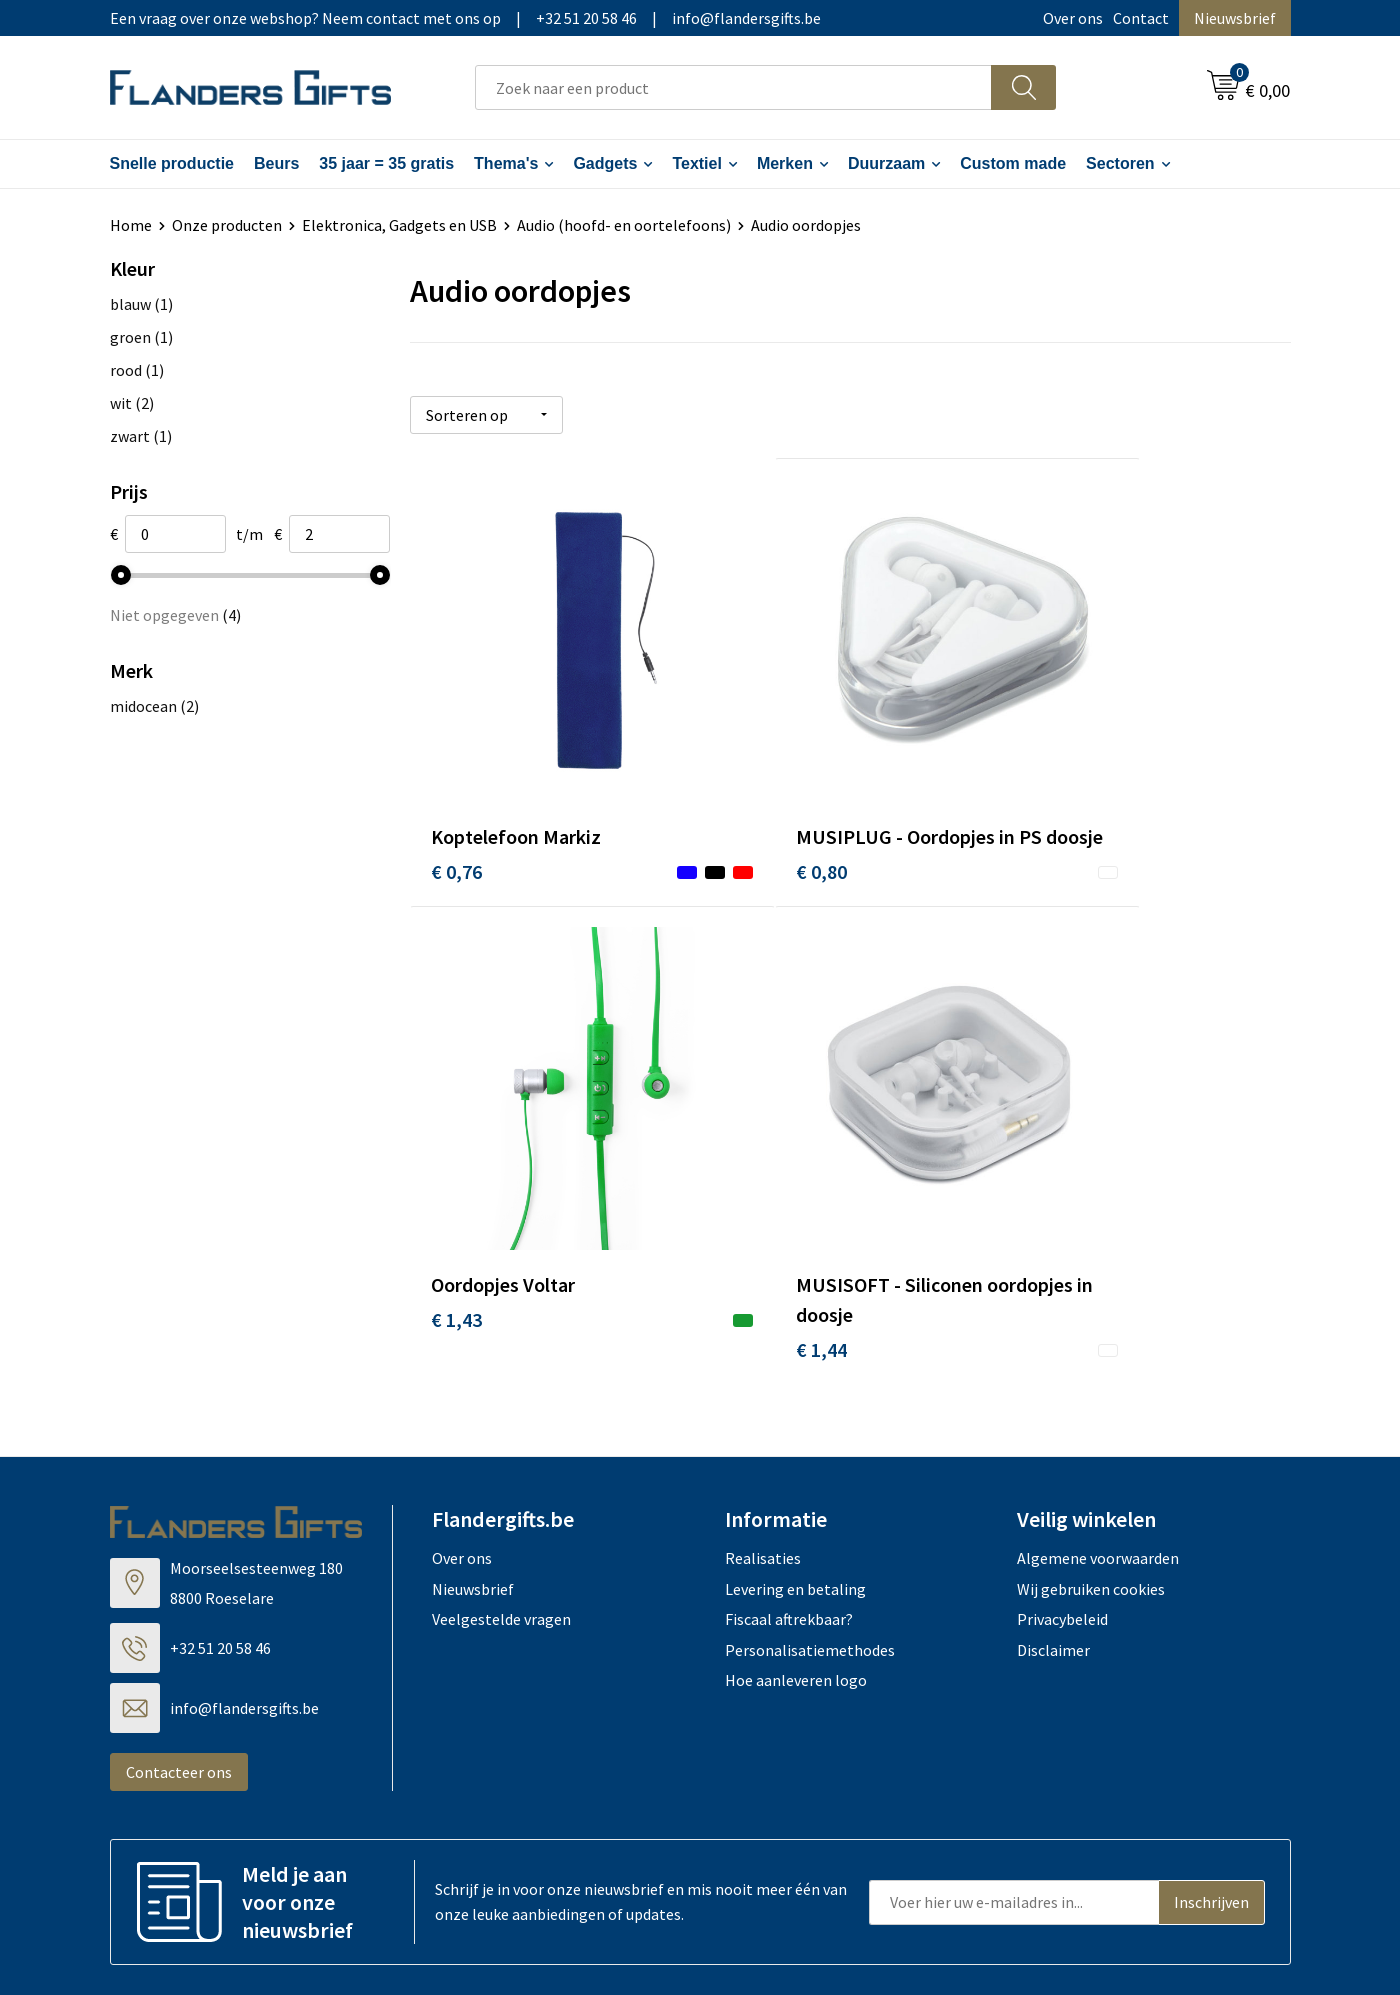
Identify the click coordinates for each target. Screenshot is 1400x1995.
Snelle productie (172, 163)
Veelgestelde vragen (501, 1501)
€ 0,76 (456, 795)
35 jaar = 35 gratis (386, 163)
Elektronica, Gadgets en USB (399, 225)
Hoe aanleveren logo (796, 1562)
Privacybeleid (1062, 1501)
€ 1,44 (456, 1231)
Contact (1141, 18)
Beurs (276, 163)
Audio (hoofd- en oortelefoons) (624, 225)
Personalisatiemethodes (810, 1532)
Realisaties (763, 1440)
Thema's (506, 163)
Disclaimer (1053, 1532)
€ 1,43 (1043, 795)
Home (131, 225)
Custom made (1013, 163)
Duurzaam (886, 163)
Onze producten (227, 225)
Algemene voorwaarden (1098, 1440)
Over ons (1073, 18)
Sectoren (1120, 163)
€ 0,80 (749, 825)
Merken (785, 163)
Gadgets (605, 163)
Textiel (697, 163)
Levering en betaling (795, 1471)
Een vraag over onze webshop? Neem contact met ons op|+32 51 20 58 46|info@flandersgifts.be (465, 18)
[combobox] (733, 87)
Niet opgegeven (175, 615)
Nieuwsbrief (1235, 18)
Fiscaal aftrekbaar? (789, 1501)
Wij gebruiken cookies (1091, 1471)
